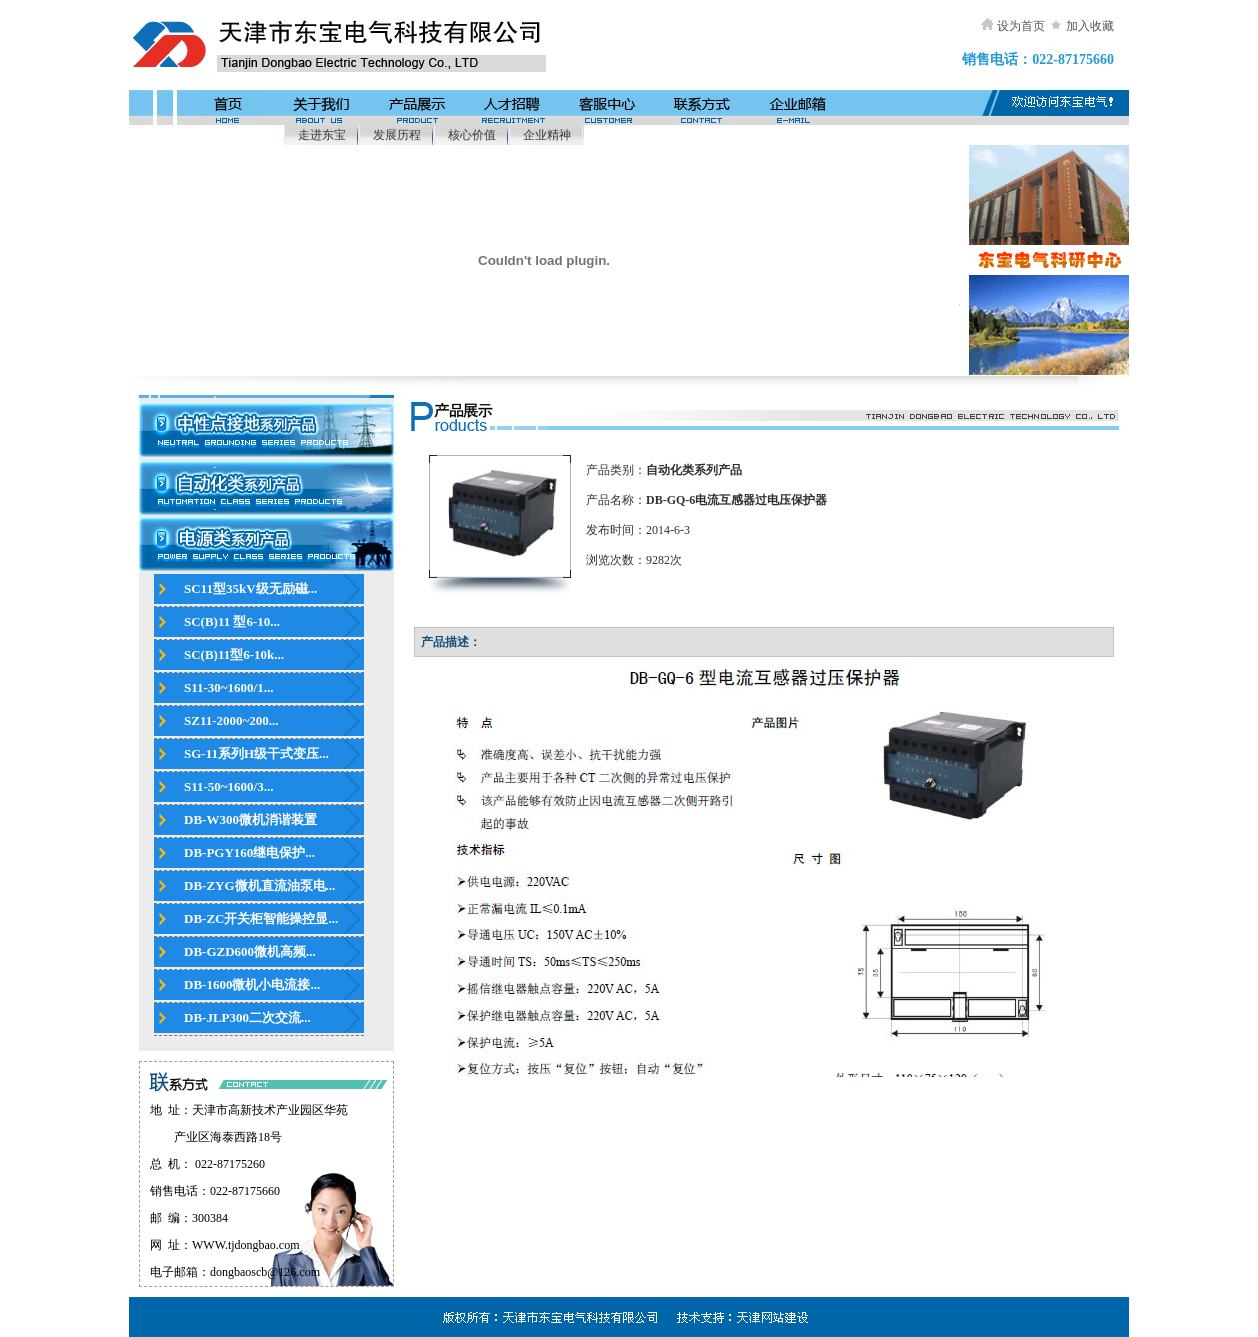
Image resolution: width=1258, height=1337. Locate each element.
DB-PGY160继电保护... (249, 852)
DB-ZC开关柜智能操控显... (261, 918)
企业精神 (547, 135)
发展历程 (397, 135)
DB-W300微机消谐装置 (250, 819)
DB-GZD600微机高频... (250, 951)
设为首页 (1021, 26)
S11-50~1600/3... (228, 786)
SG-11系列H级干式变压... (256, 753)
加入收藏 (1090, 26)
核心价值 (472, 135)
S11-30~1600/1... (228, 687)
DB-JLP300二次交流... (247, 1017)
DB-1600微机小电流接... (252, 984)
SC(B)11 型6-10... (232, 621)
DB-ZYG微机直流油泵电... (259, 885)
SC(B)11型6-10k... (234, 654)
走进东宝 (322, 135)
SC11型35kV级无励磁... (250, 588)
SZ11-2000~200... (231, 720)
